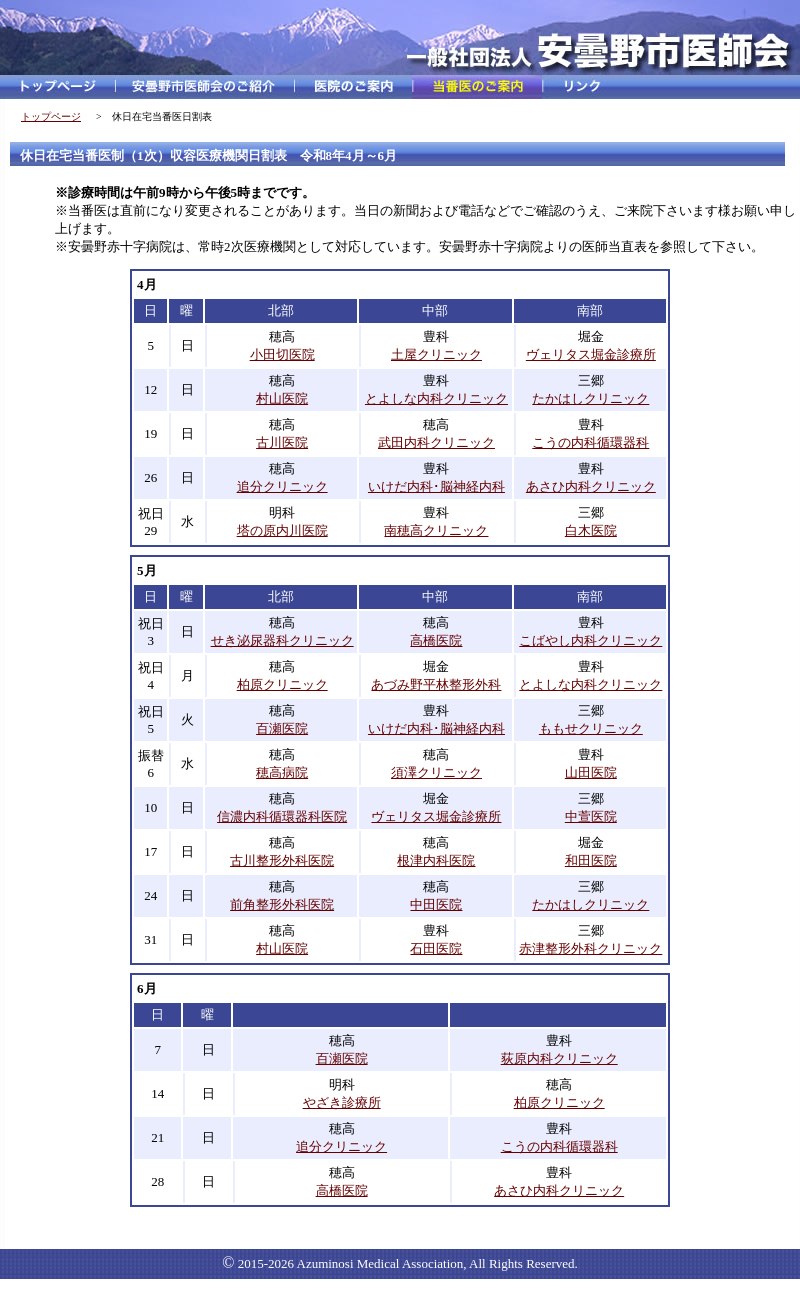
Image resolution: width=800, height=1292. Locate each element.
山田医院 (591, 772)
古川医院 (282, 442)
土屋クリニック (436, 354)
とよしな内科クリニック (436, 398)
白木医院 (591, 530)
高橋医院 (436, 640)
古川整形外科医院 (282, 860)
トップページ (51, 116)
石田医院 (436, 948)
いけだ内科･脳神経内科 (436, 486)
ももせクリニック (591, 728)
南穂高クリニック (436, 530)
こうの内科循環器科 (590, 442)
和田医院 (591, 860)
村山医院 (282, 398)
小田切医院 (282, 354)
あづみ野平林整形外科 (436, 684)
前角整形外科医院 (282, 904)
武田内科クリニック (436, 442)
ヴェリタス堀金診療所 (591, 354)
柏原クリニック (282, 684)
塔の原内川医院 (282, 530)
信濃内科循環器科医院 (282, 816)
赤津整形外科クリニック (590, 948)
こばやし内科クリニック (590, 640)
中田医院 (436, 904)
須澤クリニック (436, 772)
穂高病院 (282, 772)
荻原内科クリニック (559, 1058)
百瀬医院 (282, 728)
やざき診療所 (342, 1102)
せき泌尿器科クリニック (282, 640)
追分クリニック (282, 486)
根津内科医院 (436, 860)
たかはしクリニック (590, 398)
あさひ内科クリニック (591, 486)
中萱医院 (591, 816)
